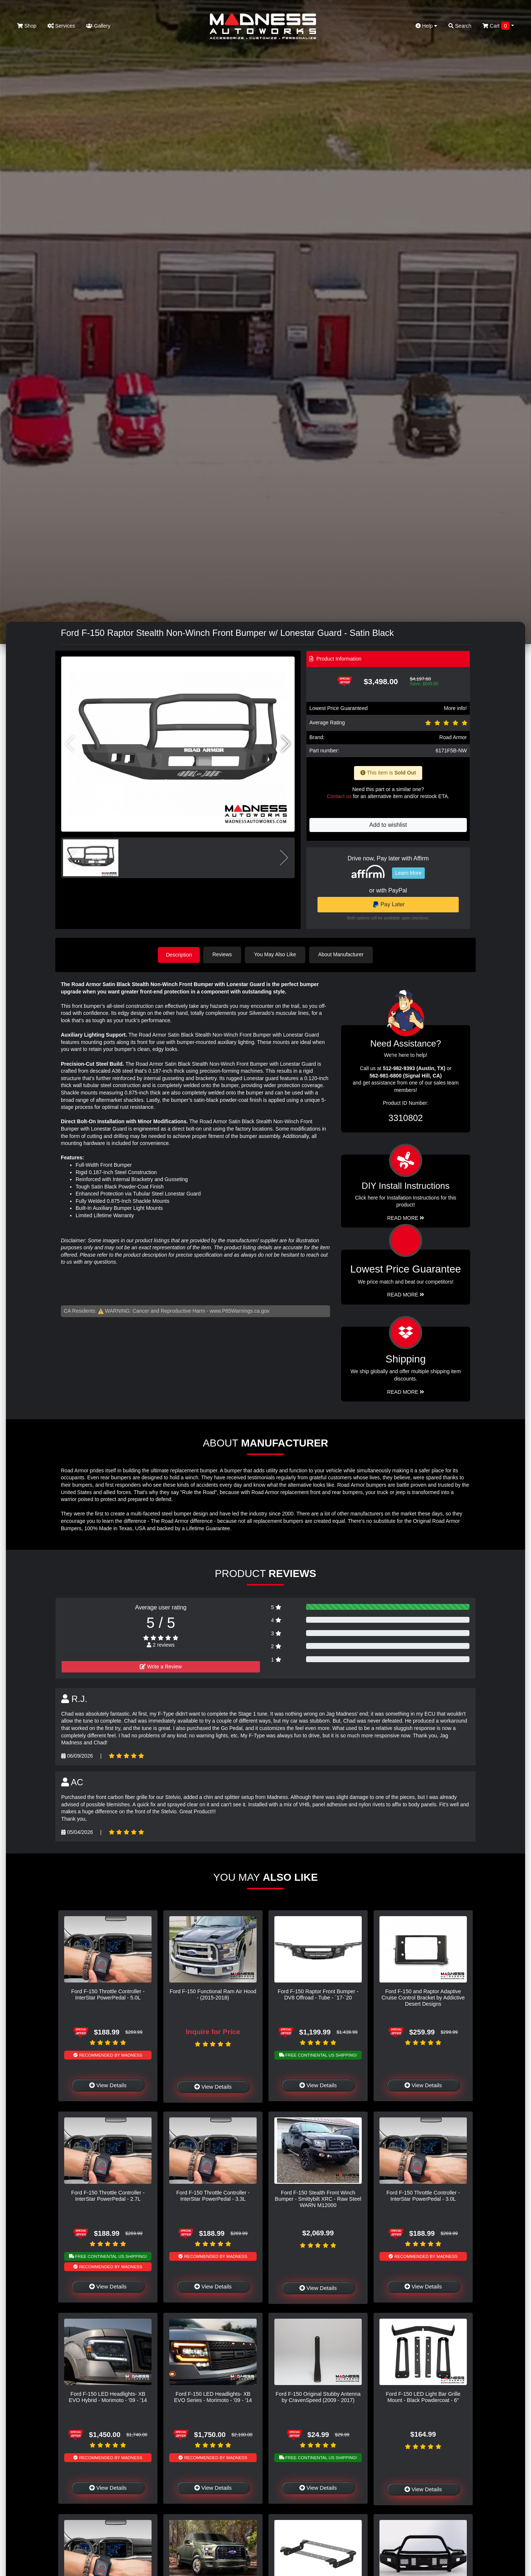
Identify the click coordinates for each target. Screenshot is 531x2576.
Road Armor (453, 737)
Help (427, 26)
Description (179, 954)
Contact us (339, 796)
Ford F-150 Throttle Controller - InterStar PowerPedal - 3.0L (423, 2195)
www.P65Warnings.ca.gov (240, 1310)
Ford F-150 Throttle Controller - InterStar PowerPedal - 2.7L (108, 2195)
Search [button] (459, 26)
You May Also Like (277, 954)
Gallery (98, 26)
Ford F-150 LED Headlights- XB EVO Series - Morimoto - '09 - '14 (213, 2396)
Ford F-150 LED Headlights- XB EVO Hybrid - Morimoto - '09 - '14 (108, 2396)
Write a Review (161, 1666)
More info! (455, 708)
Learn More (408, 873)
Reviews (223, 954)
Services (61, 26)
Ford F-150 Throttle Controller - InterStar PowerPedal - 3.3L (213, 2195)
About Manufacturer (342, 954)
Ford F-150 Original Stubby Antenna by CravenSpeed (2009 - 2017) (317, 2396)
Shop (27, 26)
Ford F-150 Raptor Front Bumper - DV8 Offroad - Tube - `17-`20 (318, 1994)
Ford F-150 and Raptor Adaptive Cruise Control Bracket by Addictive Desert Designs (423, 1997)
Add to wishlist (388, 825)
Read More (405, 1294)
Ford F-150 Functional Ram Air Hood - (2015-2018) (213, 1994)
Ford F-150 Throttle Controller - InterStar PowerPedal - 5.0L (108, 1994)
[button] (286, 744)
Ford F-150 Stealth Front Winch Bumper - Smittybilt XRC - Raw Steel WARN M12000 (318, 2198)
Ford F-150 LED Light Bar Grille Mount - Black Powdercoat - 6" (423, 2396)
